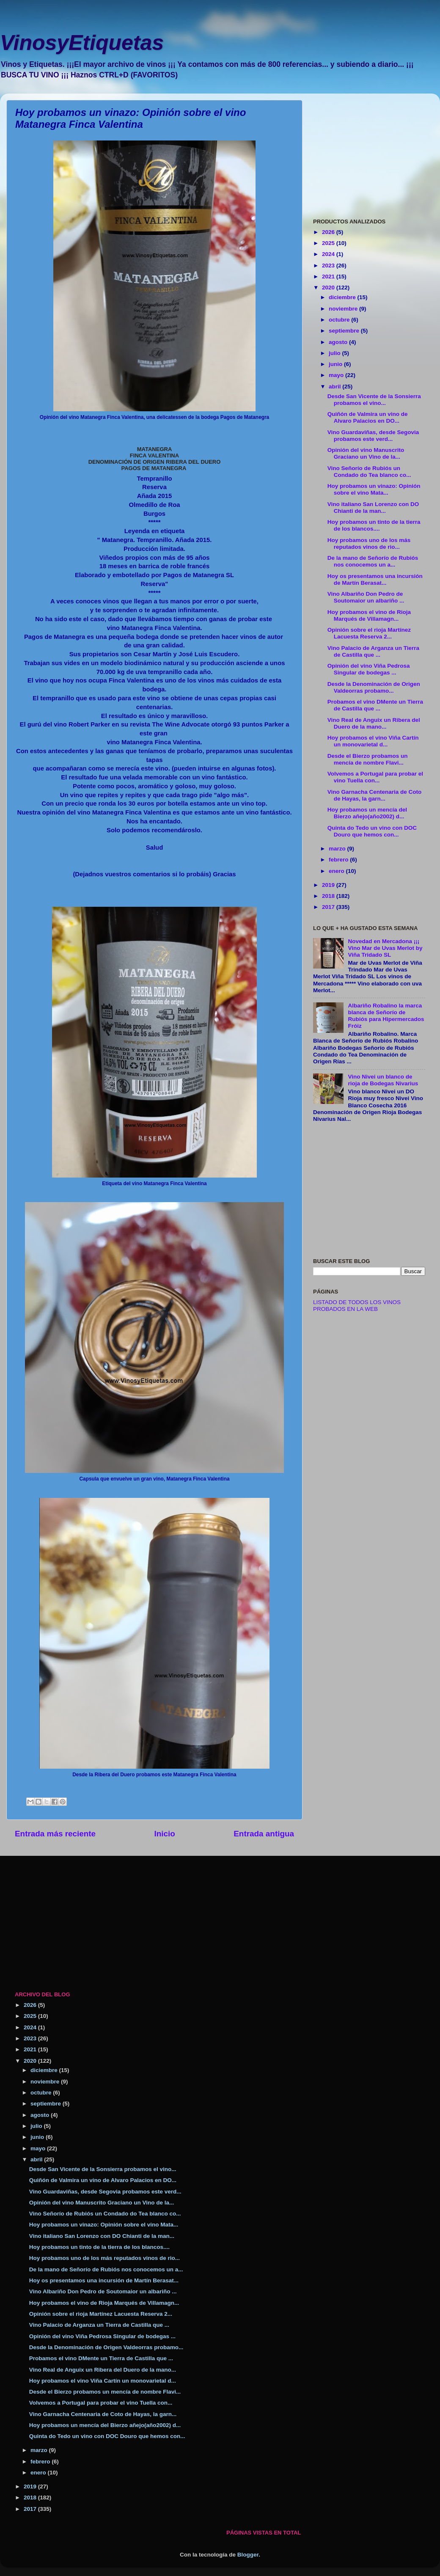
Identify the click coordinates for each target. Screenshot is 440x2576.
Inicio (164, 1833)
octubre (340, 319)
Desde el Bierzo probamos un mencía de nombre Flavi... (367, 759)
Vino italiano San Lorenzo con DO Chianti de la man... (373, 507)
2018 (329, 896)
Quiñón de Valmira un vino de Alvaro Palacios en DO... (367, 417)
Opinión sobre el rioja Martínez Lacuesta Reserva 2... (369, 633)
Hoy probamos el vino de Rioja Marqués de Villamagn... (369, 615)
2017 (329, 907)
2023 (329, 265)
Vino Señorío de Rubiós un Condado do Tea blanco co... (369, 471)
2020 (329, 287)
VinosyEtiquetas (82, 43)
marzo (338, 848)
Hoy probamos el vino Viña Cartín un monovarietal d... (373, 741)
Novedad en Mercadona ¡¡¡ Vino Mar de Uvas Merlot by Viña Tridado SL (385, 948)
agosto (339, 342)
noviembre (344, 308)
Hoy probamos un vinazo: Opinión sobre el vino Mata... (374, 489)
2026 (329, 232)
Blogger (247, 2554)
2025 (329, 243)
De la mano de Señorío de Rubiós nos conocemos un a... (372, 561)
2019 (329, 885)
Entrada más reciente (55, 1833)
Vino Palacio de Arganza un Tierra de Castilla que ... (373, 651)
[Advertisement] (369, 153)
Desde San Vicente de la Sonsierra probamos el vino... (374, 399)
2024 (329, 254)
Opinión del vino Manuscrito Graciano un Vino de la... (365, 453)
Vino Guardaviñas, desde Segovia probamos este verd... (373, 435)
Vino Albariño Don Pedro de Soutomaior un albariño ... (365, 597)
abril (335, 386)
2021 (329, 276)
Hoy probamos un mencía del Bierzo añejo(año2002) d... (367, 813)
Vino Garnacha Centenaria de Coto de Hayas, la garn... (374, 795)
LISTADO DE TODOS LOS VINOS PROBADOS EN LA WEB (357, 1305)
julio (335, 353)
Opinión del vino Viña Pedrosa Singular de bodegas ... (368, 669)
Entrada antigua (264, 1833)
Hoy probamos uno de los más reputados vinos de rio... (369, 543)
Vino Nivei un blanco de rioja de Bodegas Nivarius (383, 1080)
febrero (339, 859)
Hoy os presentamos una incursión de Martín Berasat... (375, 579)
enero (337, 871)
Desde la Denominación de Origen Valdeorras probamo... (373, 687)
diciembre (343, 297)
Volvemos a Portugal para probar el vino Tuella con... (375, 777)
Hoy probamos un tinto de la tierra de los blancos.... (374, 525)
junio (336, 364)
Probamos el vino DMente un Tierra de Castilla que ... (375, 705)
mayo (337, 375)
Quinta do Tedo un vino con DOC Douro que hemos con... (372, 831)
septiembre (345, 331)
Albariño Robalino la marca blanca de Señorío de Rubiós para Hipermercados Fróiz (386, 1015)
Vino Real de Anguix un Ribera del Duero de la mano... (373, 723)
